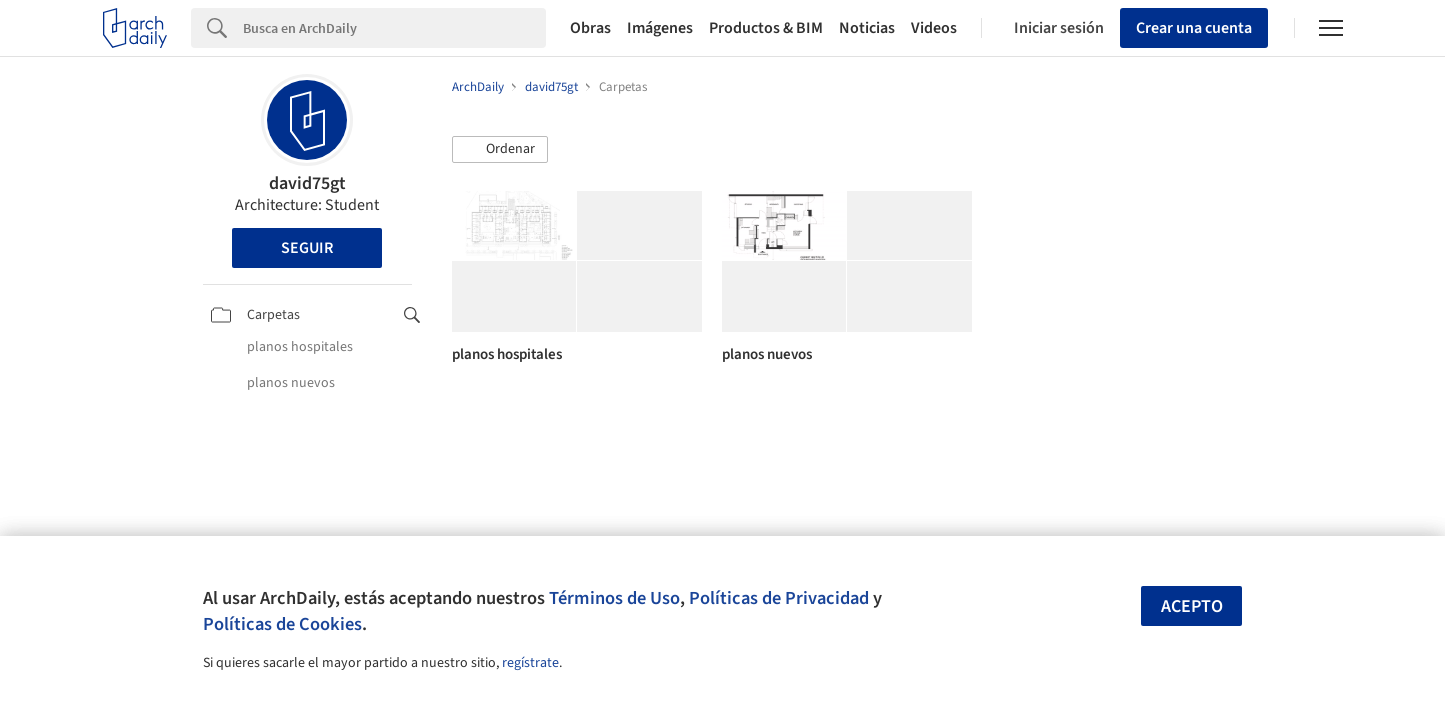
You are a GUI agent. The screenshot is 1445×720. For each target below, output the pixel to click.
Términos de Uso (614, 598)
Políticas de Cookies (282, 624)
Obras (590, 28)
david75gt (307, 183)
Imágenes (660, 28)
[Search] (394, 28)
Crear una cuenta (1194, 28)
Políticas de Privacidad (779, 598)
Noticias (867, 28)
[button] (500, 150)
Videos (934, 28)
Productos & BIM (766, 28)
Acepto (1192, 606)
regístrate (530, 663)
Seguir (307, 248)
